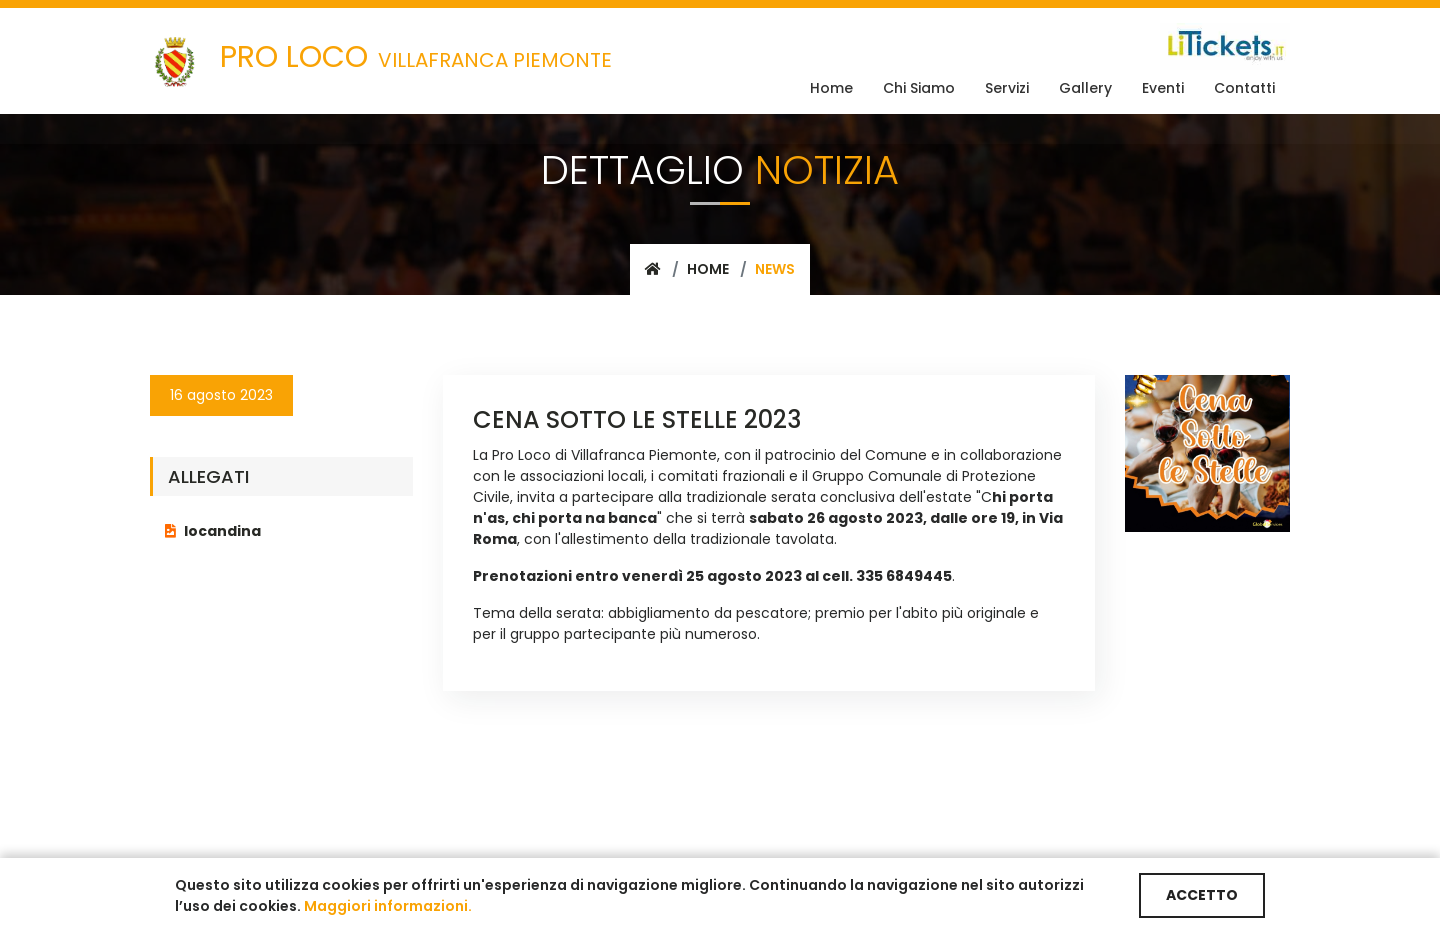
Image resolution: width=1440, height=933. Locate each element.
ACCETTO (1202, 895)
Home (708, 269)
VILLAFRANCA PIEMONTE (381, 61)
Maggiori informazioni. (388, 906)
